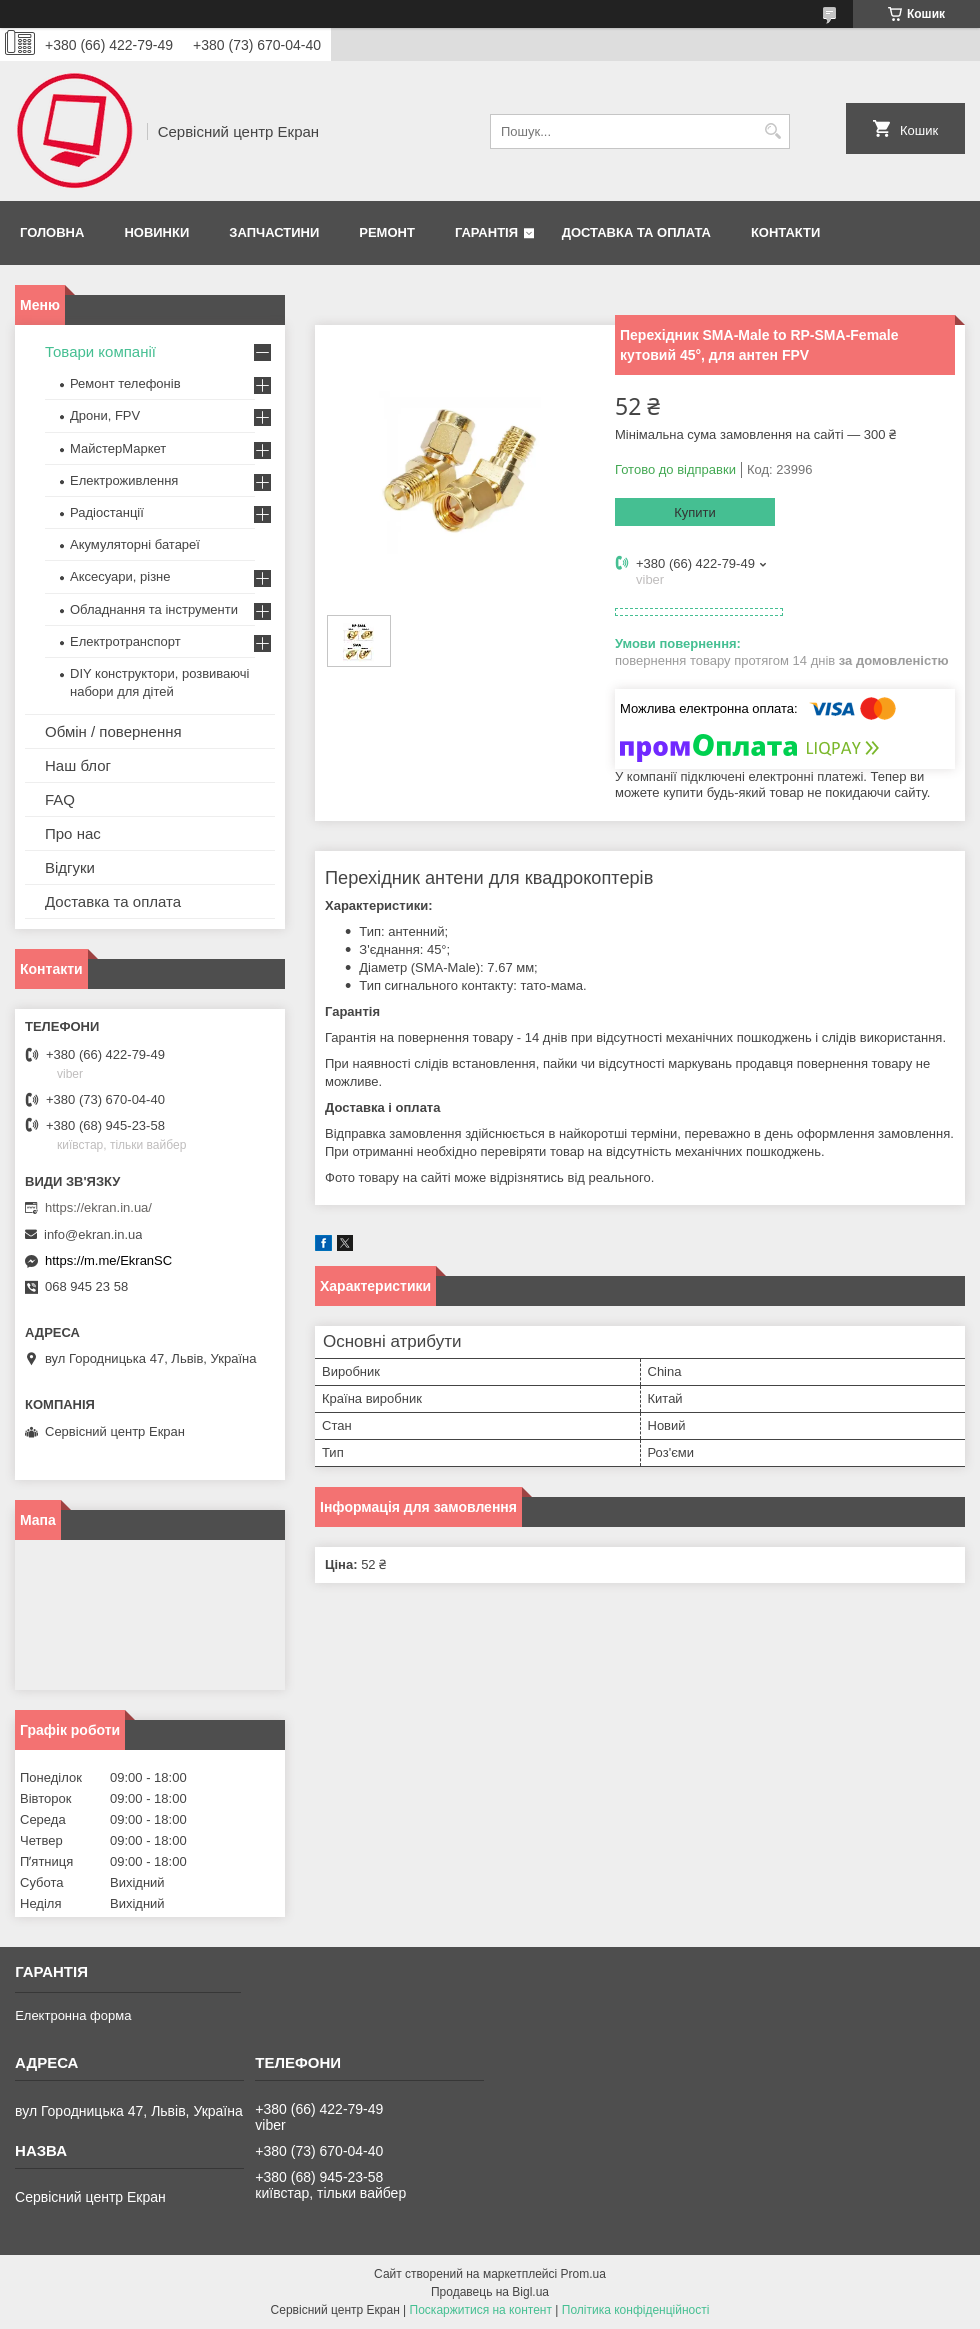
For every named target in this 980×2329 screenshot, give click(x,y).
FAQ (60, 799)
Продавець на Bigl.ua (490, 2292)
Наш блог (78, 765)
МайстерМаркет (118, 448)
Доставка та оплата (636, 232)
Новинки (156, 232)
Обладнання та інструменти (154, 609)
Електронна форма (73, 2015)
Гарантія (486, 232)
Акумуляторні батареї (135, 544)
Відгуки (70, 867)
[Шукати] (772, 131)
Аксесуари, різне (120, 576)
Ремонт (387, 232)
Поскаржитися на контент (481, 2310)
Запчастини (274, 232)
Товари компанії (100, 351)
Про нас (73, 833)
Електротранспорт (125, 641)
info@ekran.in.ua (93, 1234)
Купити (695, 512)
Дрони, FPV (105, 415)
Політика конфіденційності (636, 2310)
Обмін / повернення (113, 731)
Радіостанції (107, 512)
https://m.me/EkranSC (108, 1260)
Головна (52, 232)
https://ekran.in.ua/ (98, 1207)
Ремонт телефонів (125, 383)
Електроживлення (124, 480)
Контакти (786, 232)
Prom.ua (583, 2274)
